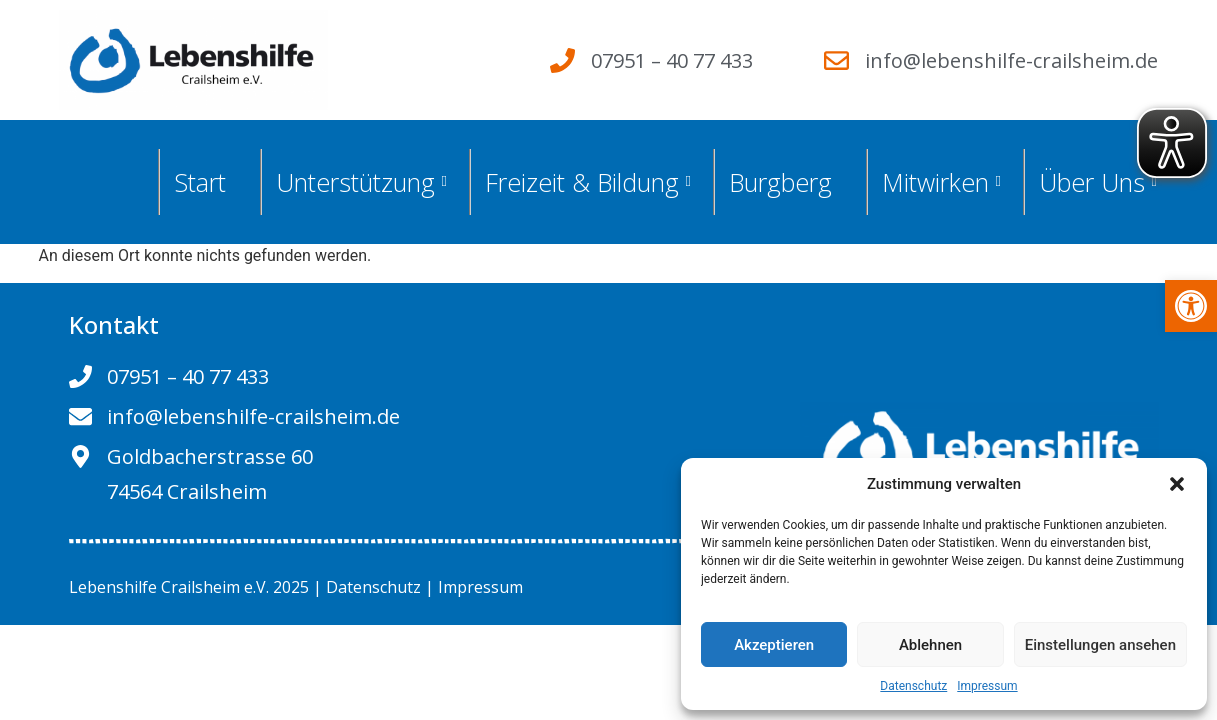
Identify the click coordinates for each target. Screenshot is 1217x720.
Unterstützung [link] (361, 182)
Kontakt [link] (114, 324)
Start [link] (200, 182)
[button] (1177, 484)
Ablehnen (930, 645)
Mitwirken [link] (941, 182)
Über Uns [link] (1098, 182)
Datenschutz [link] (913, 686)
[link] (1191, 306)
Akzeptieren (774, 645)
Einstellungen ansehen (1100, 645)
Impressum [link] (987, 686)
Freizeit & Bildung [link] (588, 182)
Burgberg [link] (780, 182)
